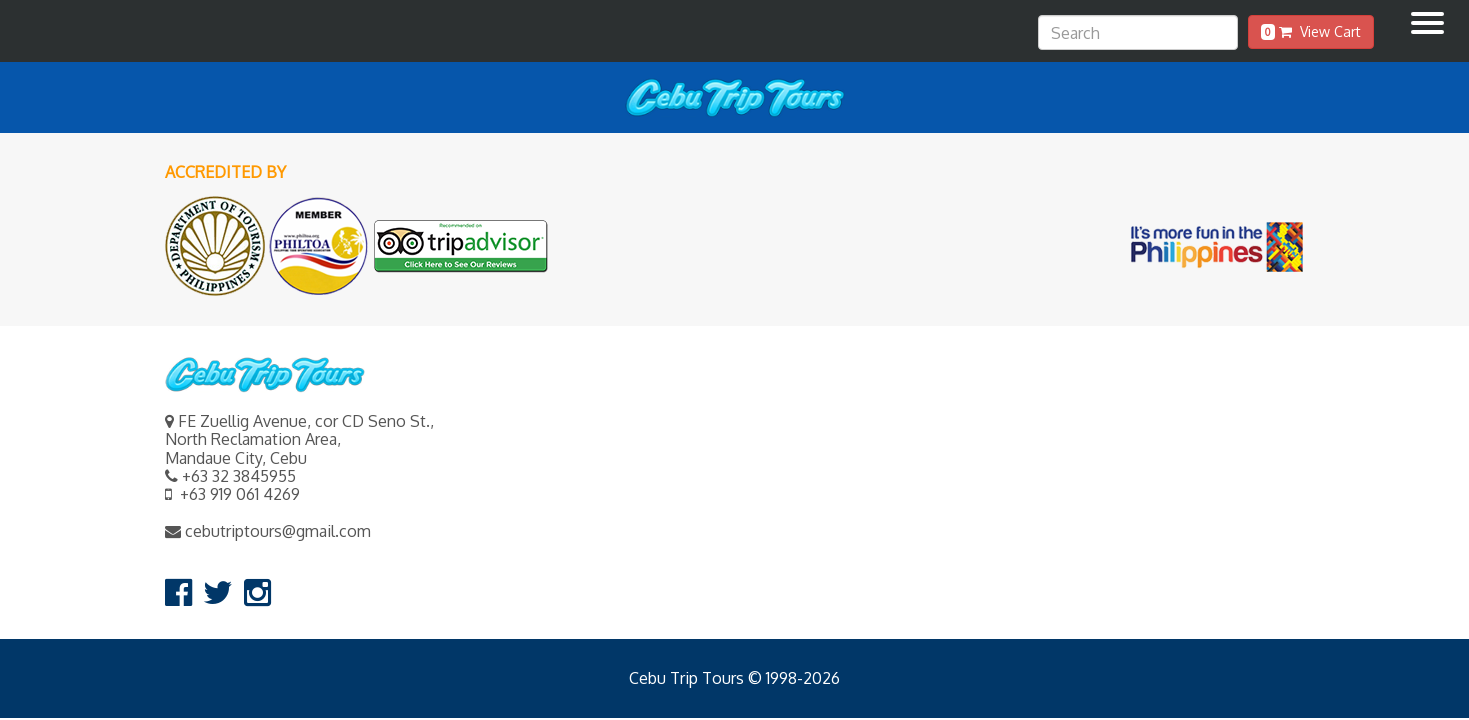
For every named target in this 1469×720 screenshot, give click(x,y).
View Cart (1311, 31)
